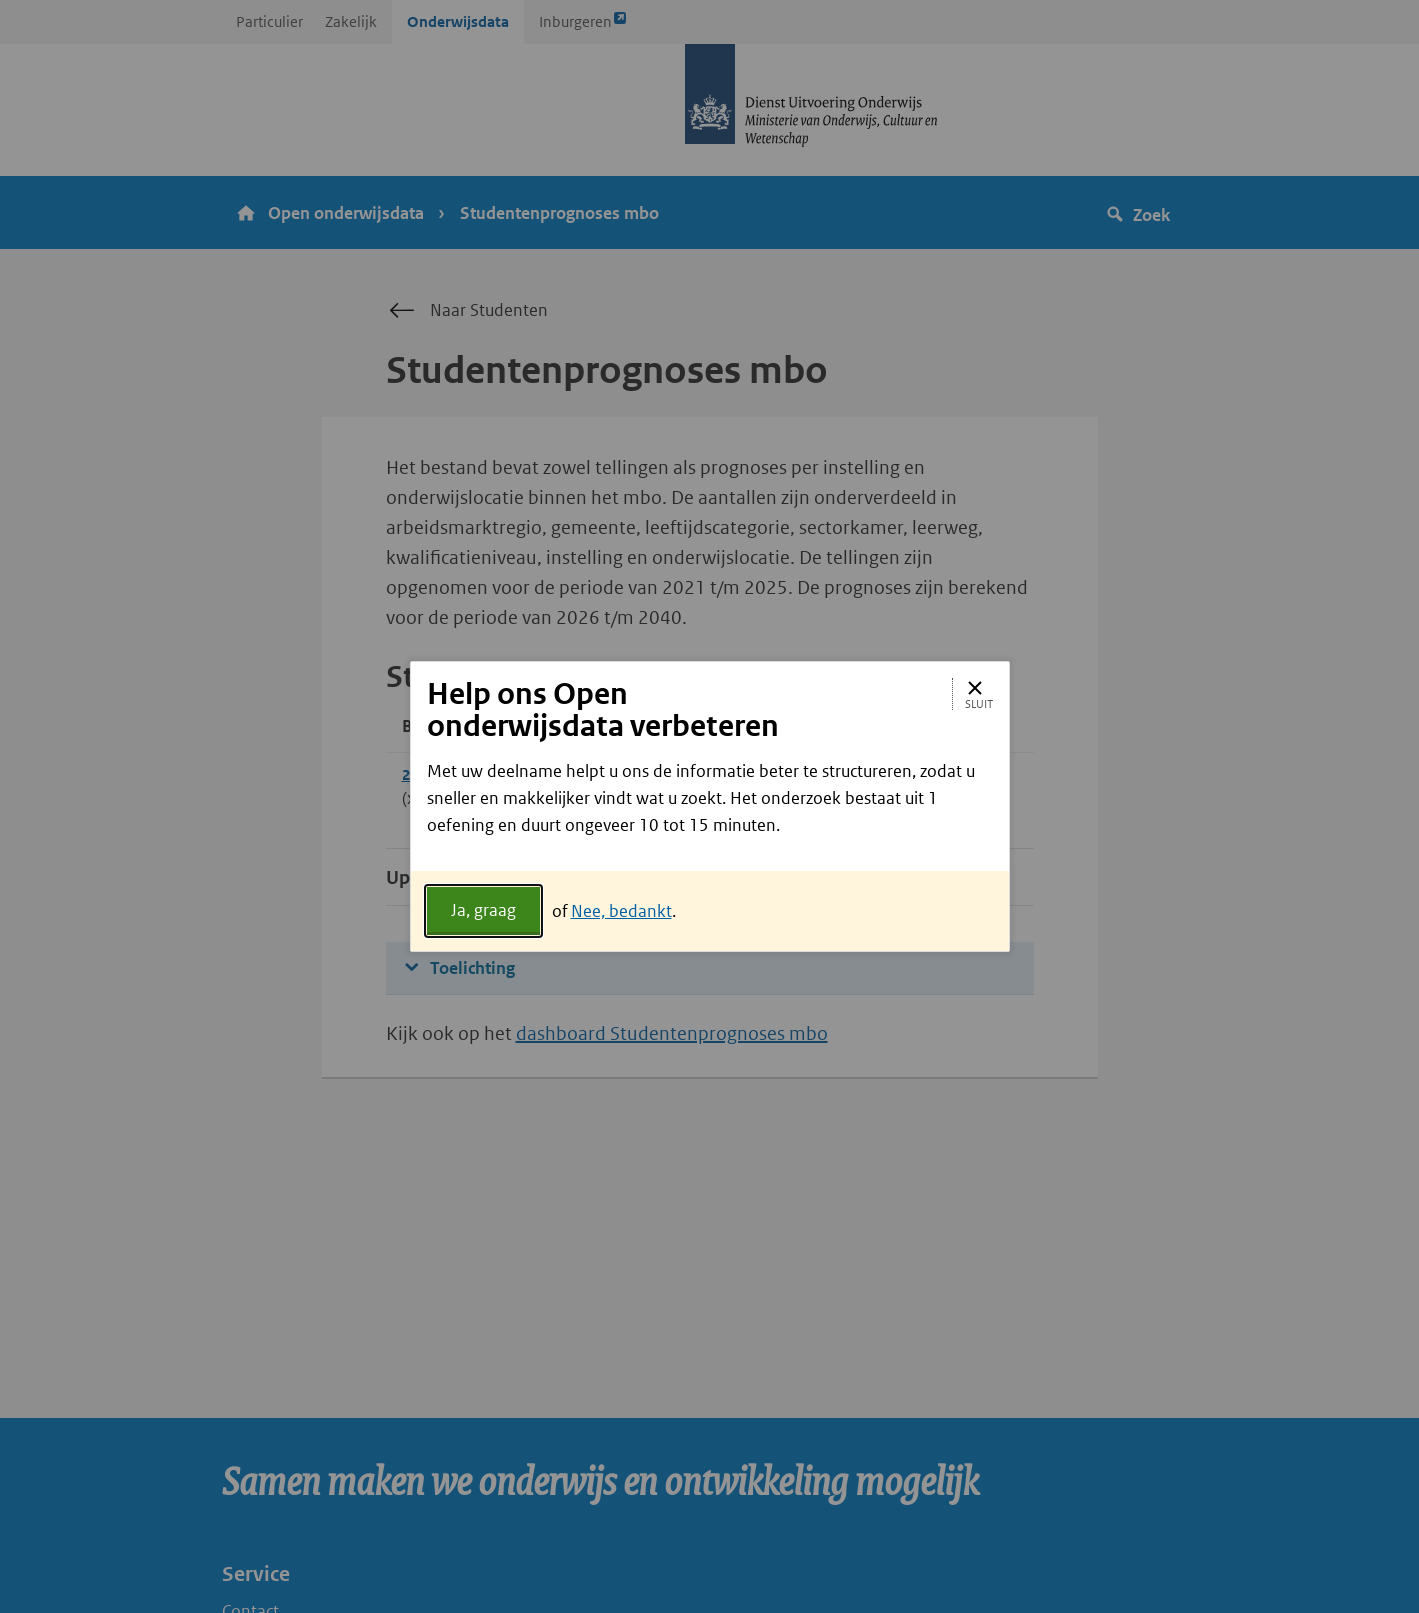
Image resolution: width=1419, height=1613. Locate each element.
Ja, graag (483, 910)
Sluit (979, 694)
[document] (710, 814)
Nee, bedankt (621, 911)
